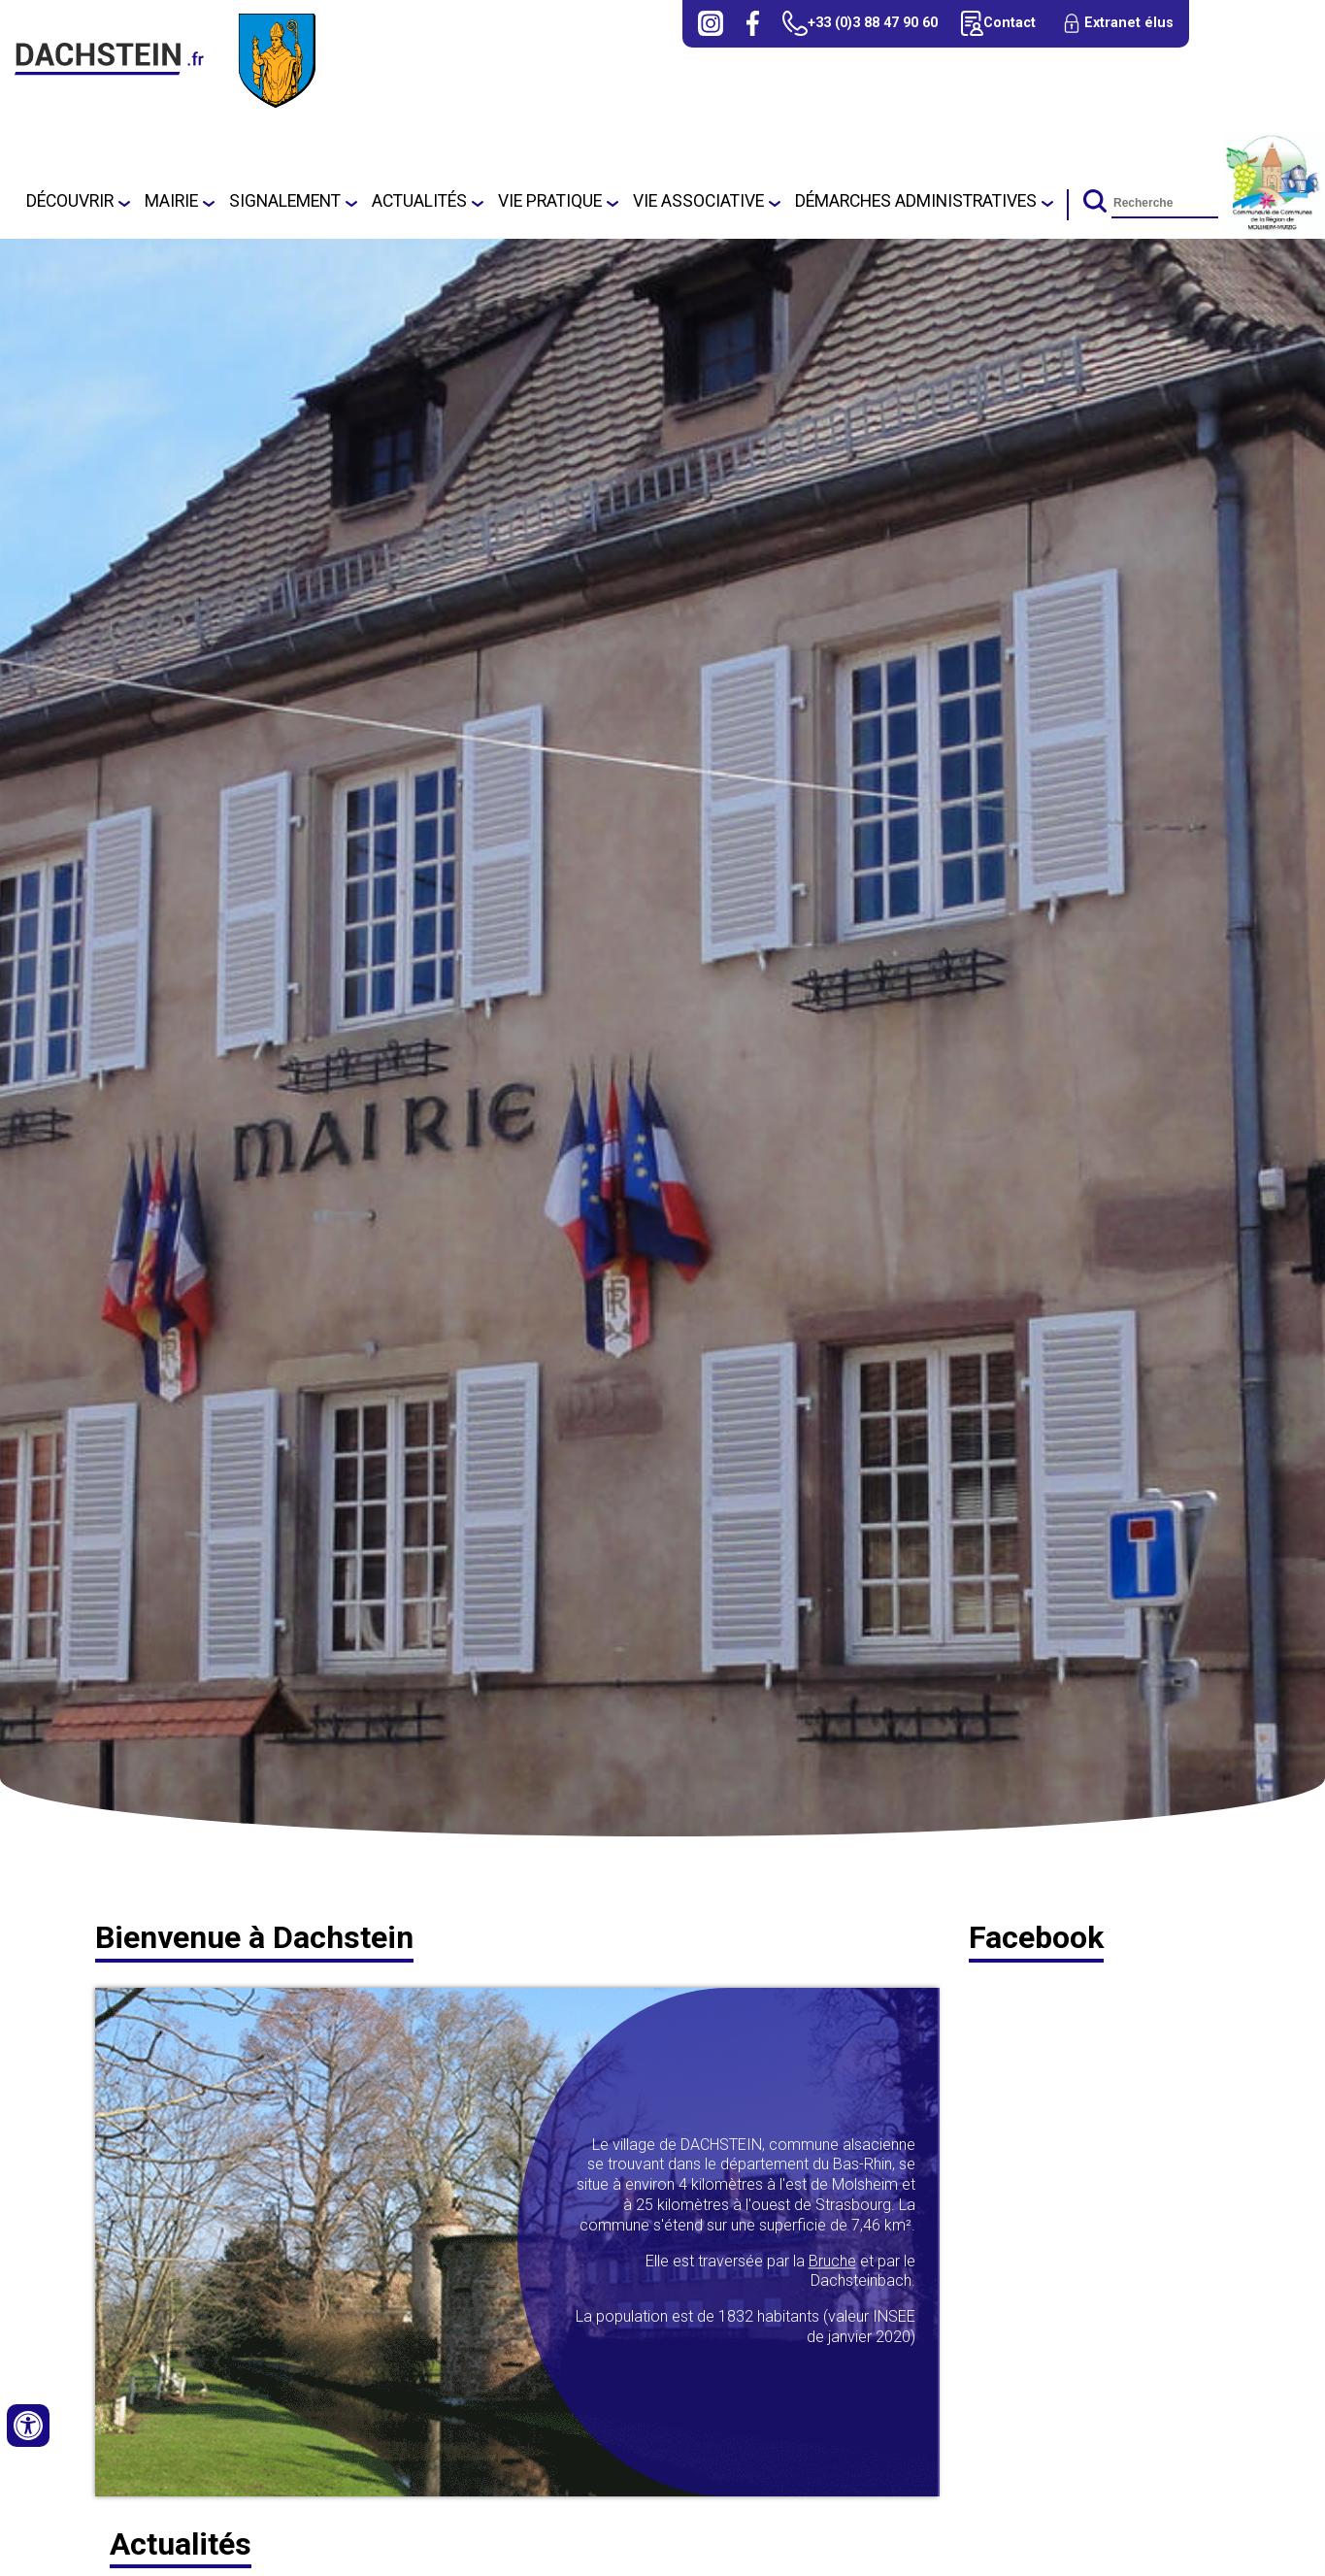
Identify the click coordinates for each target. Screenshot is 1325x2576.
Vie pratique (550, 201)
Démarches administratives (916, 201)
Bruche (832, 2261)
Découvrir (70, 201)
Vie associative (698, 201)
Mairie (171, 201)
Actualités (419, 201)
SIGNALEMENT (285, 201)
